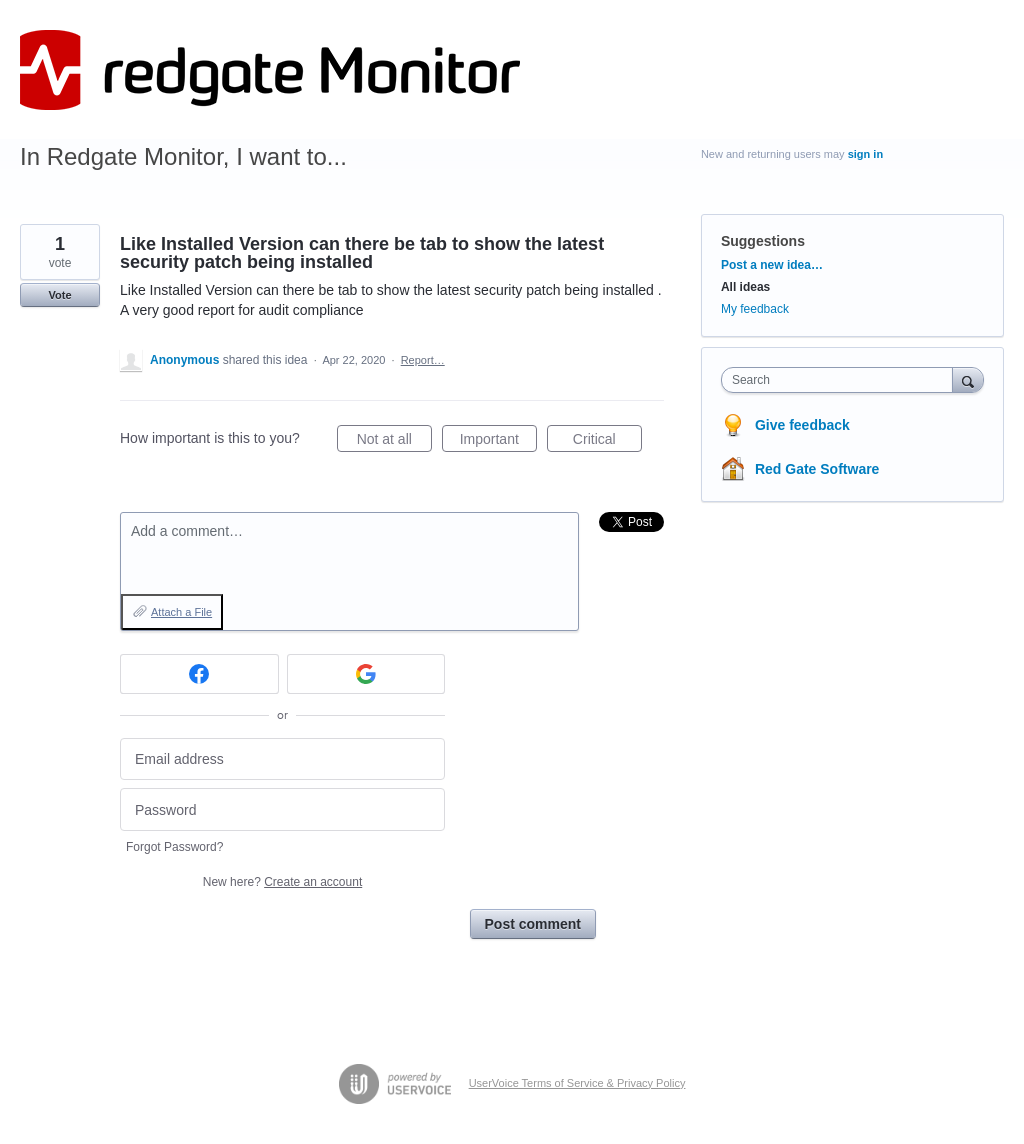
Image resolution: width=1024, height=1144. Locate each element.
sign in (865, 154)
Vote (59, 295)
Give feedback (802, 425)
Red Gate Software (817, 469)
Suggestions (763, 241)
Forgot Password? (174, 847)
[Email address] (282, 759)
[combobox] (841, 380)
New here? (282, 882)
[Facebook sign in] (199, 674)
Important (498, 442)
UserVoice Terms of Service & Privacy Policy (577, 1083)
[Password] (282, 809)
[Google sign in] (366, 674)
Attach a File (181, 612)
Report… (423, 360)
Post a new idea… (772, 265)
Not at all (394, 442)
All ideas (745, 287)
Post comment (533, 924)
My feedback (755, 309)
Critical (607, 442)
